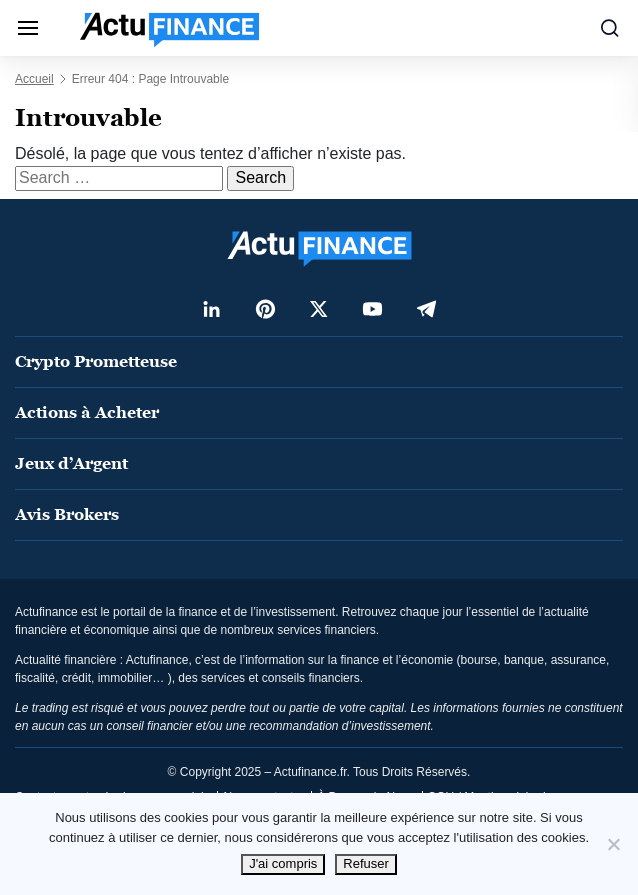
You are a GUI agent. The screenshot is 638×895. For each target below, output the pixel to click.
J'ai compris (283, 863)
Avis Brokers (67, 514)
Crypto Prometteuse (96, 361)
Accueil (34, 79)
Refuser (366, 863)
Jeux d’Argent (71, 463)
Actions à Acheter (87, 412)
